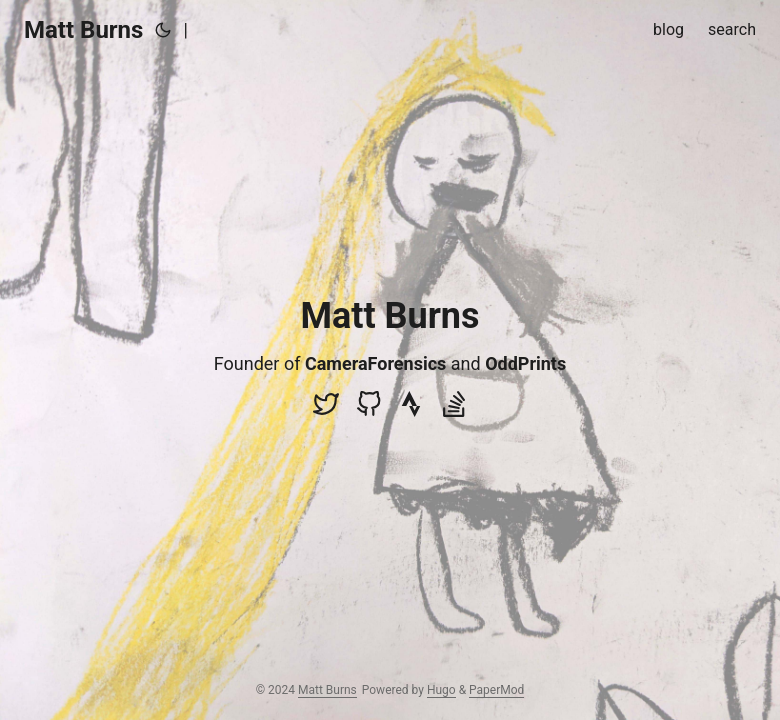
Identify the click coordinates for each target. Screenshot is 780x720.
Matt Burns (83, 30)
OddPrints (525, 363)
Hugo (441, 690)
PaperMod (496, 690)
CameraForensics (375, 363)
